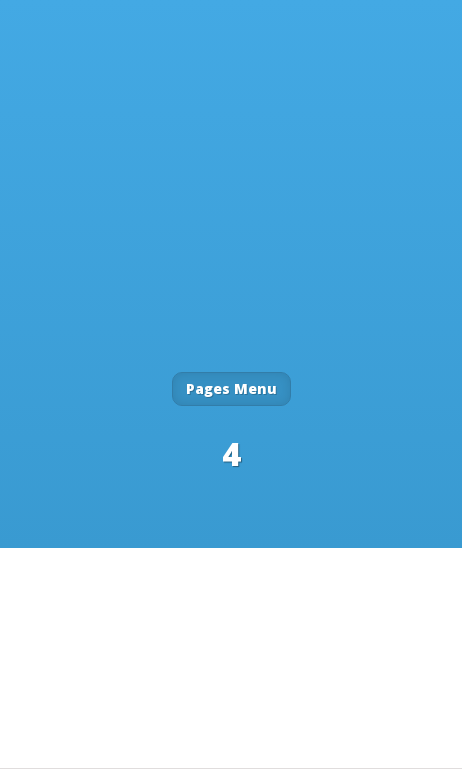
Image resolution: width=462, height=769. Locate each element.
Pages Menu (231, 388)
